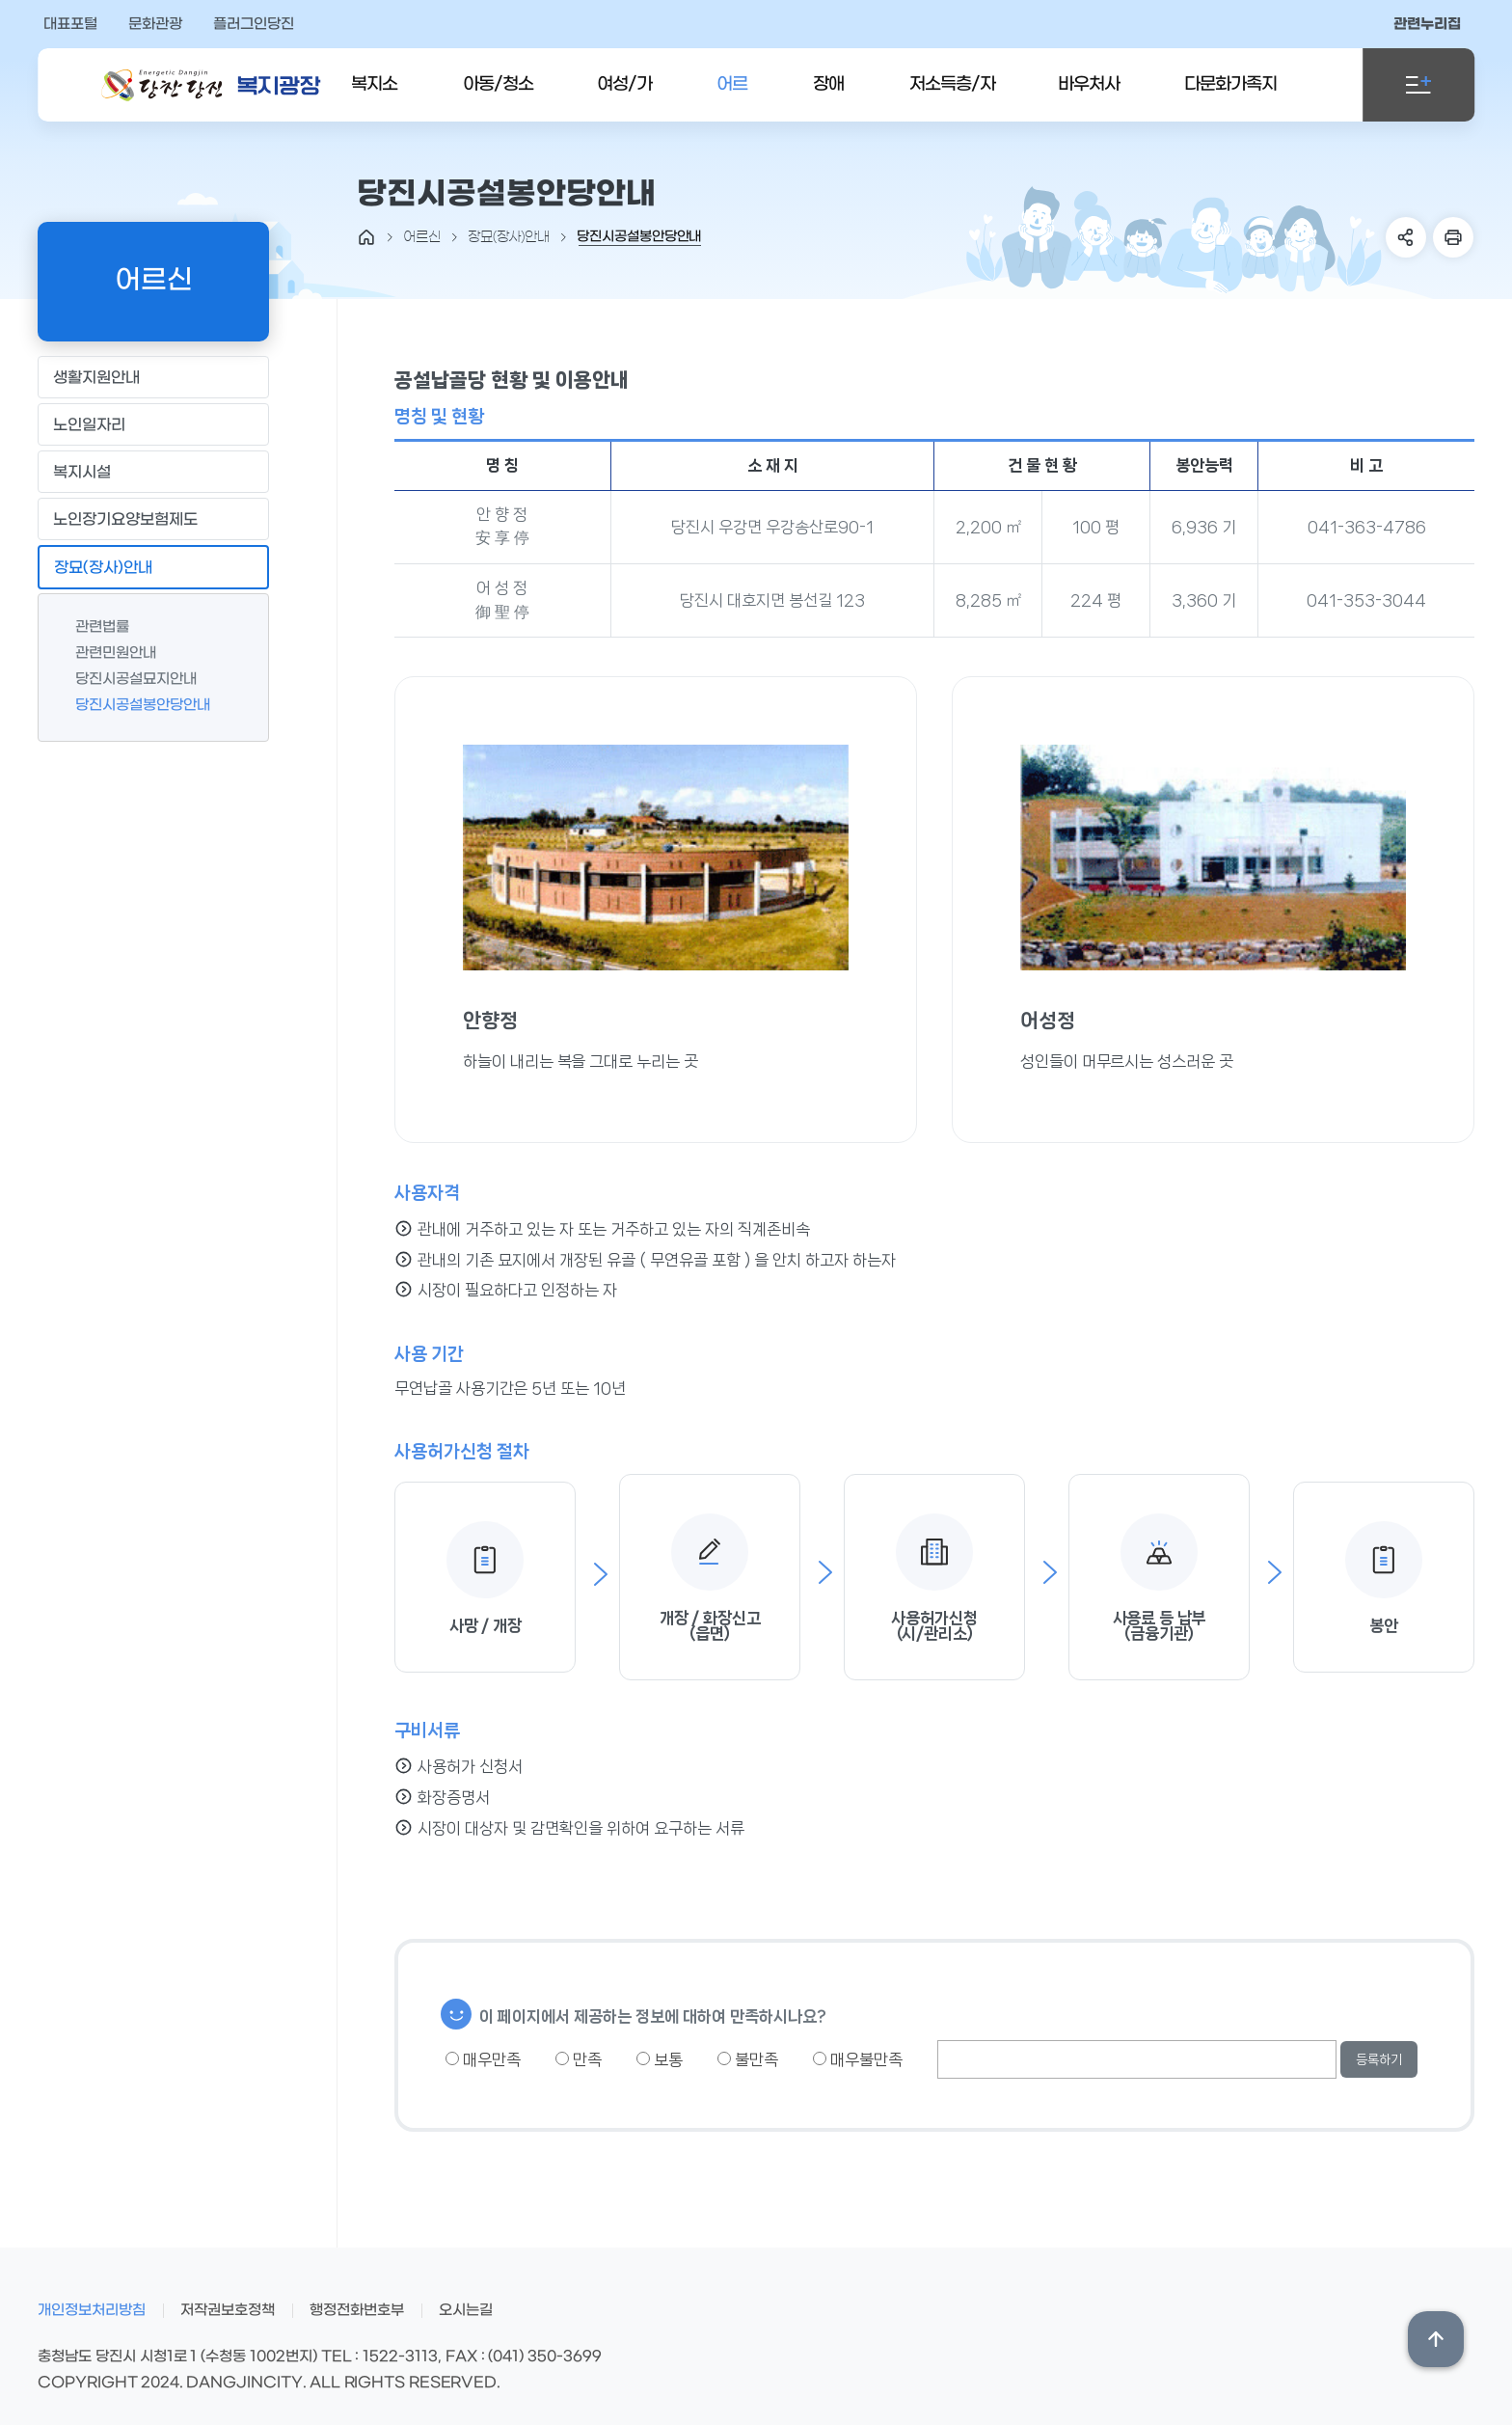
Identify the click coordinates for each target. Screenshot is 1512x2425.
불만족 (747, 2059)
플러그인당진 (253, 24)
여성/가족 (624, 98)
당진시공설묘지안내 (126, 679)
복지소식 (374, 98)
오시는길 (466, 2310)
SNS (1406, 237)
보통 (659, 2059)
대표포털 (70, 24)
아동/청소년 (498, 98)
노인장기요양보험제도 (153, 518)
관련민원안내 (106, 653)
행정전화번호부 (357, 2310)
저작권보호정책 (227, 2310)
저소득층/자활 (952, 98)
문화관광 (155, 24)
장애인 (828, 98)
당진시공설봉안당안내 (133, 705)
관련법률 (92, 627)
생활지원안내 (153, 377)
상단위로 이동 (1436, 2339)
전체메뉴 (1418, 85)
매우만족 (483, 2059)
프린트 (1453, 237)
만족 (578, 2059)
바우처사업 (1089, 98)
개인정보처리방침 (92, 2310)
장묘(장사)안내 (153, 567)
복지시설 (153, 471)
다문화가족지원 (1230, 98)
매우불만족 (858, 2059)
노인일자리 (153, 424)
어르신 (731, 98)
